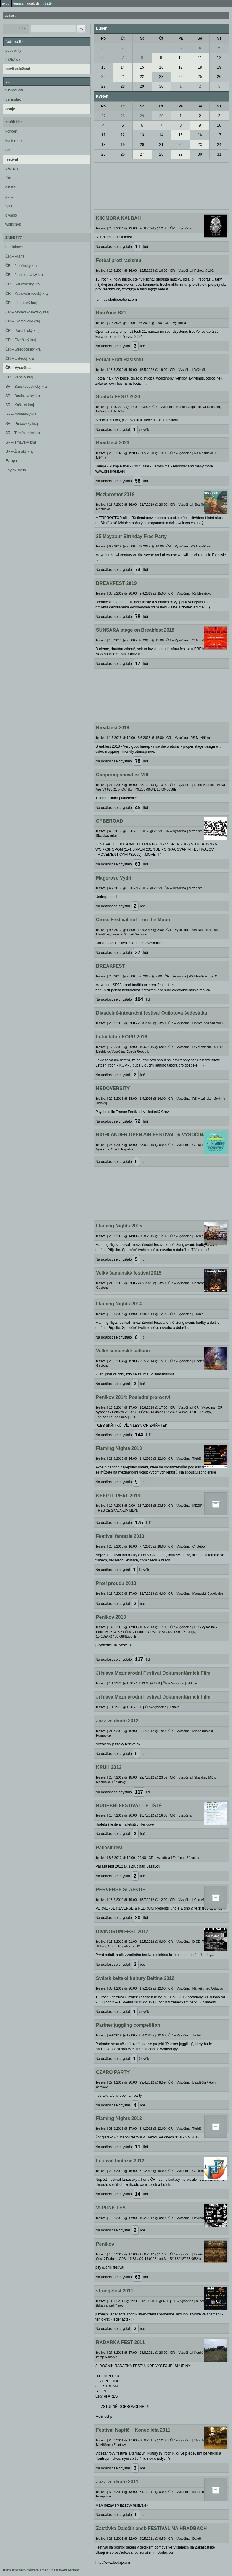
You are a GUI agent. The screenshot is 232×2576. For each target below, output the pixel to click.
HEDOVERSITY (113, 1088)
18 (200, 67)
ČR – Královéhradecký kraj (27, 293)
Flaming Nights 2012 (119, 2118)
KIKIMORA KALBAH (118, 218)
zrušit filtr (13, 122)
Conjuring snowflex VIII (122, 774)
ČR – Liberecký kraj (21, 303)
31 (123, 48)
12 (219, 58)
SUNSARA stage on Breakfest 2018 (135, 630)
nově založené (17, 69)
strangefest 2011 (114, 2290)
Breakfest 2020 (112, 442)
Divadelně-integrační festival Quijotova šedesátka (151, 1012)
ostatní (10, 187)
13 (103, 67)
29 (142, 86)
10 (180, 58)
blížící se (12, 60)
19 (219, 67)
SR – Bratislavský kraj (23, 396)
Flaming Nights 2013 (119, 1448)
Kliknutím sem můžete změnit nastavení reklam (41, 2570)
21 (123, 77)
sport (9, 206)
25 (200, 77)
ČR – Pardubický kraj (22, 331)
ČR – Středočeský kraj (23, 349)
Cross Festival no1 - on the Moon (133, 919)
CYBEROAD (109, 820)
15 (142, 67)
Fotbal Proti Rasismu (119, 359)
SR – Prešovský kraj (21, 424)
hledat (22, 28)
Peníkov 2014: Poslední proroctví (133, 1397)
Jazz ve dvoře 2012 (117, 1720)
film (8, 178)
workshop (13, 224)
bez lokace (14, 247)
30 (103, 48)
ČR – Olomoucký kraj (22, 321)
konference (14, 141)
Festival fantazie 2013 (120, 1536)
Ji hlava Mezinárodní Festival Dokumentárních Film (153, 1673)
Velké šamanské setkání (123, 1350)
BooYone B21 (111, 312)
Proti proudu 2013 (116, 1583)
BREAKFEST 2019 (116, 583)
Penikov (105, 2244)
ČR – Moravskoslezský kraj (27, 312)
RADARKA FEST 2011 (120, 2342)
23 (161, 77)
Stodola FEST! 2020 (118, 396)
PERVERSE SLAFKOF (120, 1889)
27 (103, 86)
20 (103, 77)
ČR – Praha (14, 256)
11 (200, 58)
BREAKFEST (110, 966)
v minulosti (14, 100)
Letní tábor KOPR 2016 (121, 1036)
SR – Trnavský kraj (20, 442)
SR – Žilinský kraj (19, 451)
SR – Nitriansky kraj (21, 414)
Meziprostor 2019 (115, 494)
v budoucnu (14, 90)
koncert (11, 131)
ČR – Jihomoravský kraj (24, 275)
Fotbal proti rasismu (118, 260)
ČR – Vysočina (18, 368)
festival (11, 159)
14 (123, 67)
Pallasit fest (109, 1847)
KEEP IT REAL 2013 (118, 1495)
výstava (11, 169)
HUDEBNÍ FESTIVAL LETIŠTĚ (129, 1805)
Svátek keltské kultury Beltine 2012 (135, 1978)
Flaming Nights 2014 (119, 1303)
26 (219, 77)
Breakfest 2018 (112, 727)
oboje (10, 109)
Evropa (11, 461)
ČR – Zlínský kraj (19, 377)
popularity (13, 50)
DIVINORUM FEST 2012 (122, 1931)
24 (180, 77)
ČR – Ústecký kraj (19, 358)
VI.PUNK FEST (112, 2207)
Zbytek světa (15, 470)
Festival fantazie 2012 (120, 2160)
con (8, 150)
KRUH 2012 (108, 1767)
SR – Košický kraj (19, 405)
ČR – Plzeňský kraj (20, 340)
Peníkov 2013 (111, 1617)
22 (142, 77)
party (9, 196)
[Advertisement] (161, 185)
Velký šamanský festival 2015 (129, 1272)
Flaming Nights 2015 (119, 1225)
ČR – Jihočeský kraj (21, 266)
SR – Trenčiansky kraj (23, 433)
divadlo (11, 215)
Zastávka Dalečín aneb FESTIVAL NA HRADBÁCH (151, 2528)
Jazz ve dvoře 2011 (117, 2481)
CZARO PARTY (113, 2072)
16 (161, 67)
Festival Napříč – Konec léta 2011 (133, 2430)
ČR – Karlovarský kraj (22, 284)
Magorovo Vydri (113, 878)
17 (180, 67)
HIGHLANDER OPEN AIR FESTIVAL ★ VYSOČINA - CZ (156, 1134)
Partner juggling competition (128, 2025)
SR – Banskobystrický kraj (26, 386)
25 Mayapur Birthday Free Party (131, 536)
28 (123, 86)
